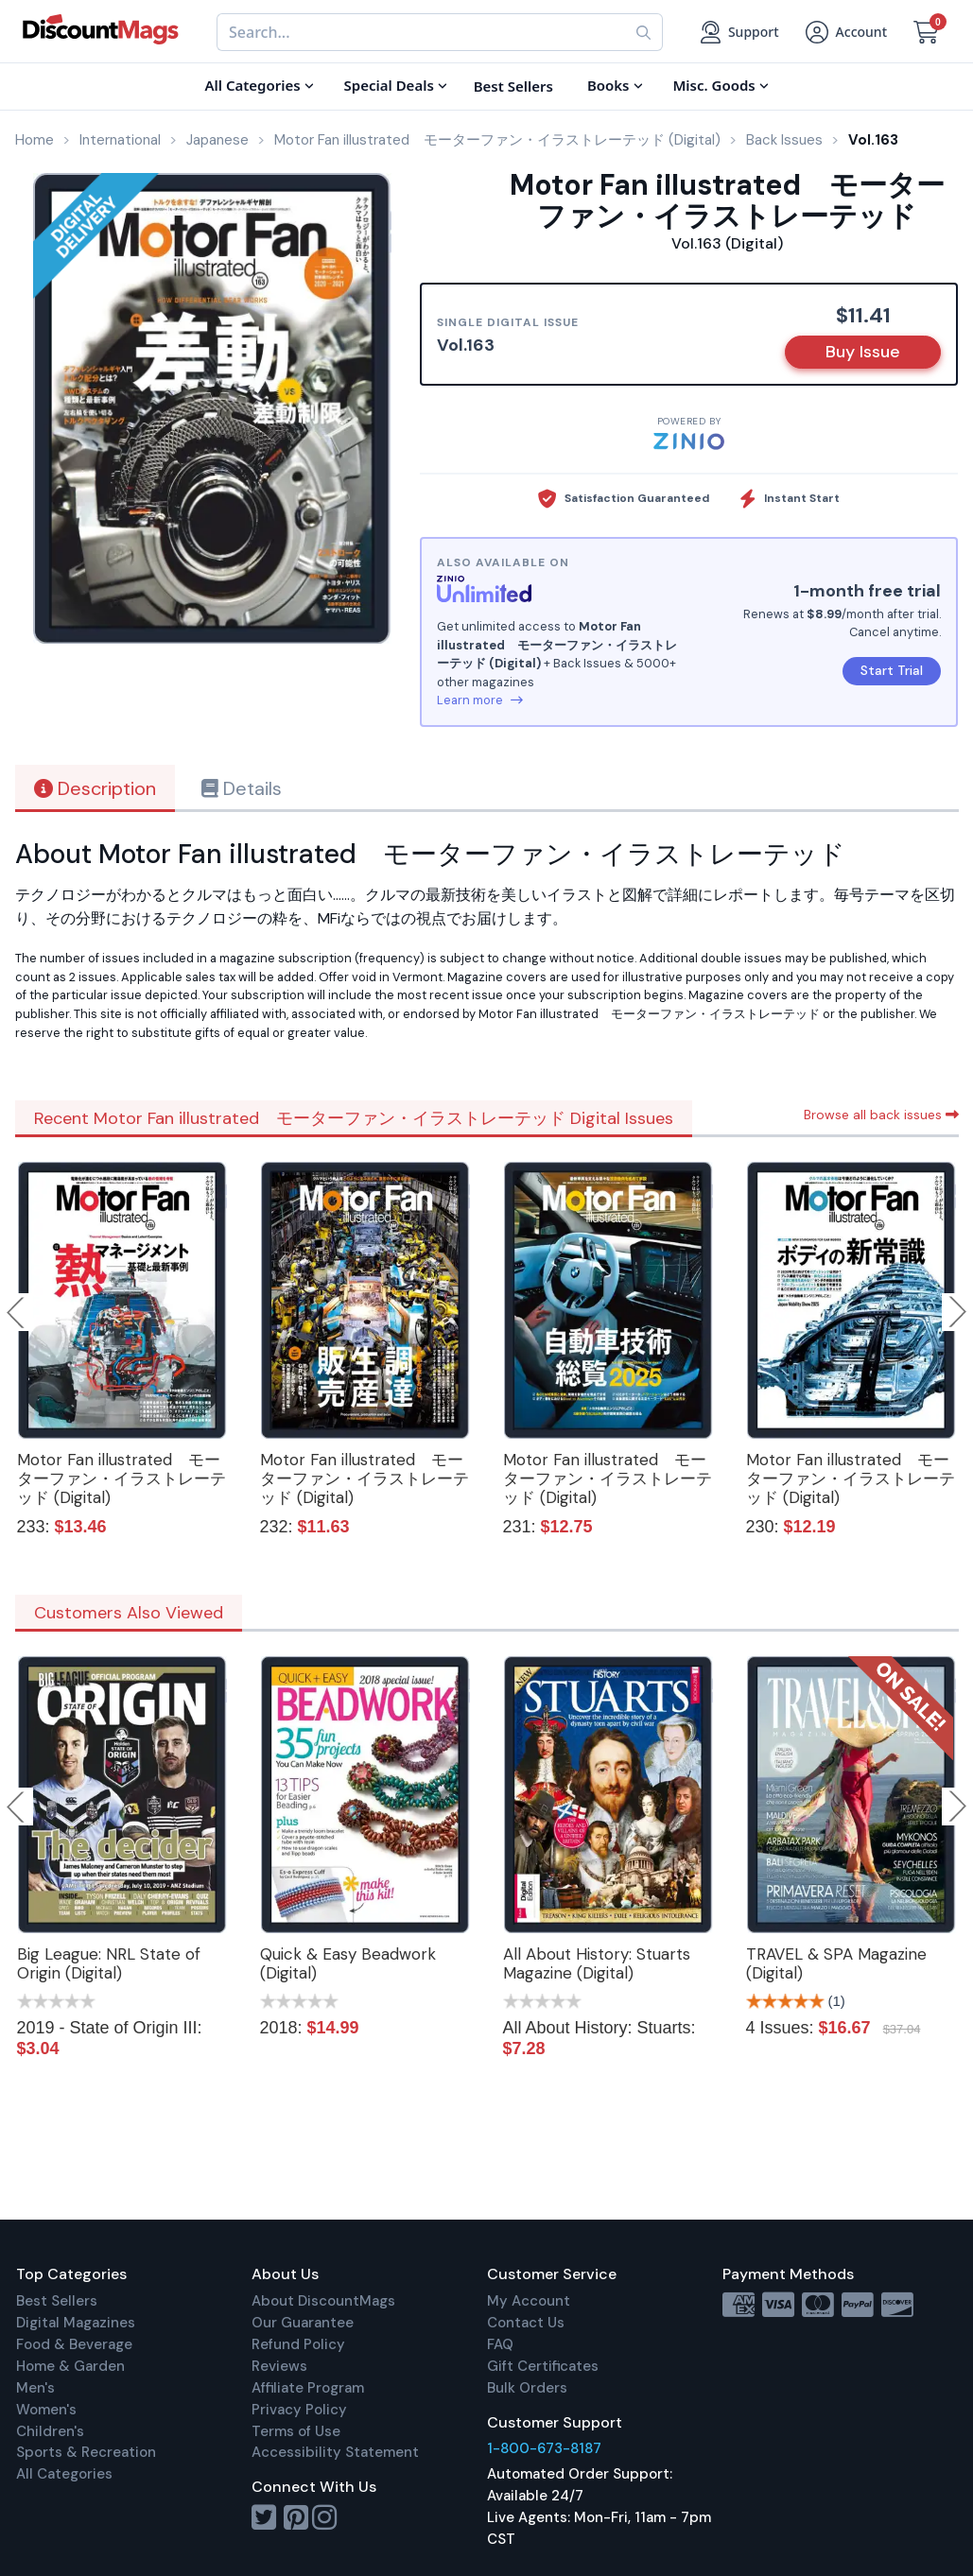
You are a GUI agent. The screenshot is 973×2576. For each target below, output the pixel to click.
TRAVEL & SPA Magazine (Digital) (836, 1963)
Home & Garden (70, 2366)
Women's (46, 2409)
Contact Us (526, 2322)
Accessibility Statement (335, 2452)
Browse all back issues (881, 1114)
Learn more (480, 700)
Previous (17, 1312)
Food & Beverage (74, 2344)
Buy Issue (862, 351)
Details (241, 788)
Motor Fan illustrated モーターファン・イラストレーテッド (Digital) (121, 1478)
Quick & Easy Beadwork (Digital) (348, 1963)
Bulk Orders (527, 2387)
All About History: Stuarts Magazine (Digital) (596, 1963)
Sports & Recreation (86, 2452)
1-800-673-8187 (544, 2448)
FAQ (500, 2344)
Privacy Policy (299, 2409)
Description (95, 788)
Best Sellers (56, 2300)
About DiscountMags (323, 2300)
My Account (528, 2300)
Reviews (279, 2366)
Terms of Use (296, 2431)
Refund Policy (298, 2344)
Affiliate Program (308, 2387)
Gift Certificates (543, 2366)
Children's (50, 2431)
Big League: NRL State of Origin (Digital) (108, 1963)
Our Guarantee (303, 2322)
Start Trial (891, 670)
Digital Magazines (75, 2322)
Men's (35, 2387)
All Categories (64, 2473)
